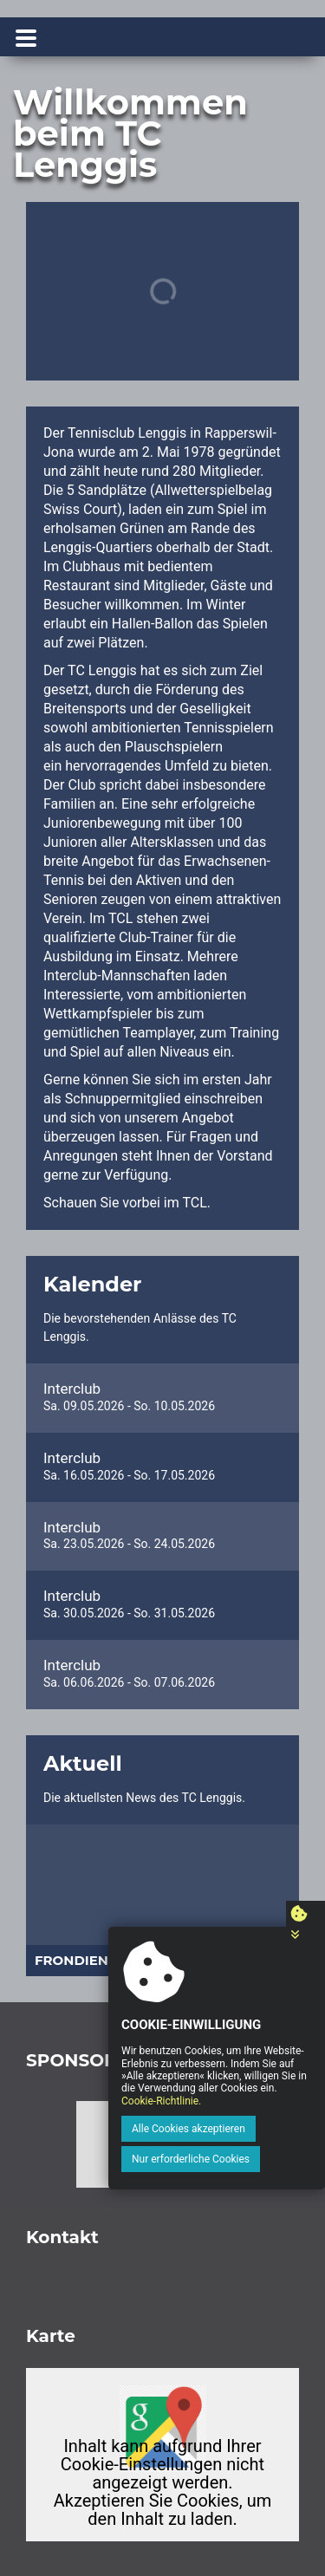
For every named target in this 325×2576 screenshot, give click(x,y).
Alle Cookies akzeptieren (188, 2129)
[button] (49, 1901)
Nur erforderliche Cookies (191, 2159)
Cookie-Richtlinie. (161, 2101)
